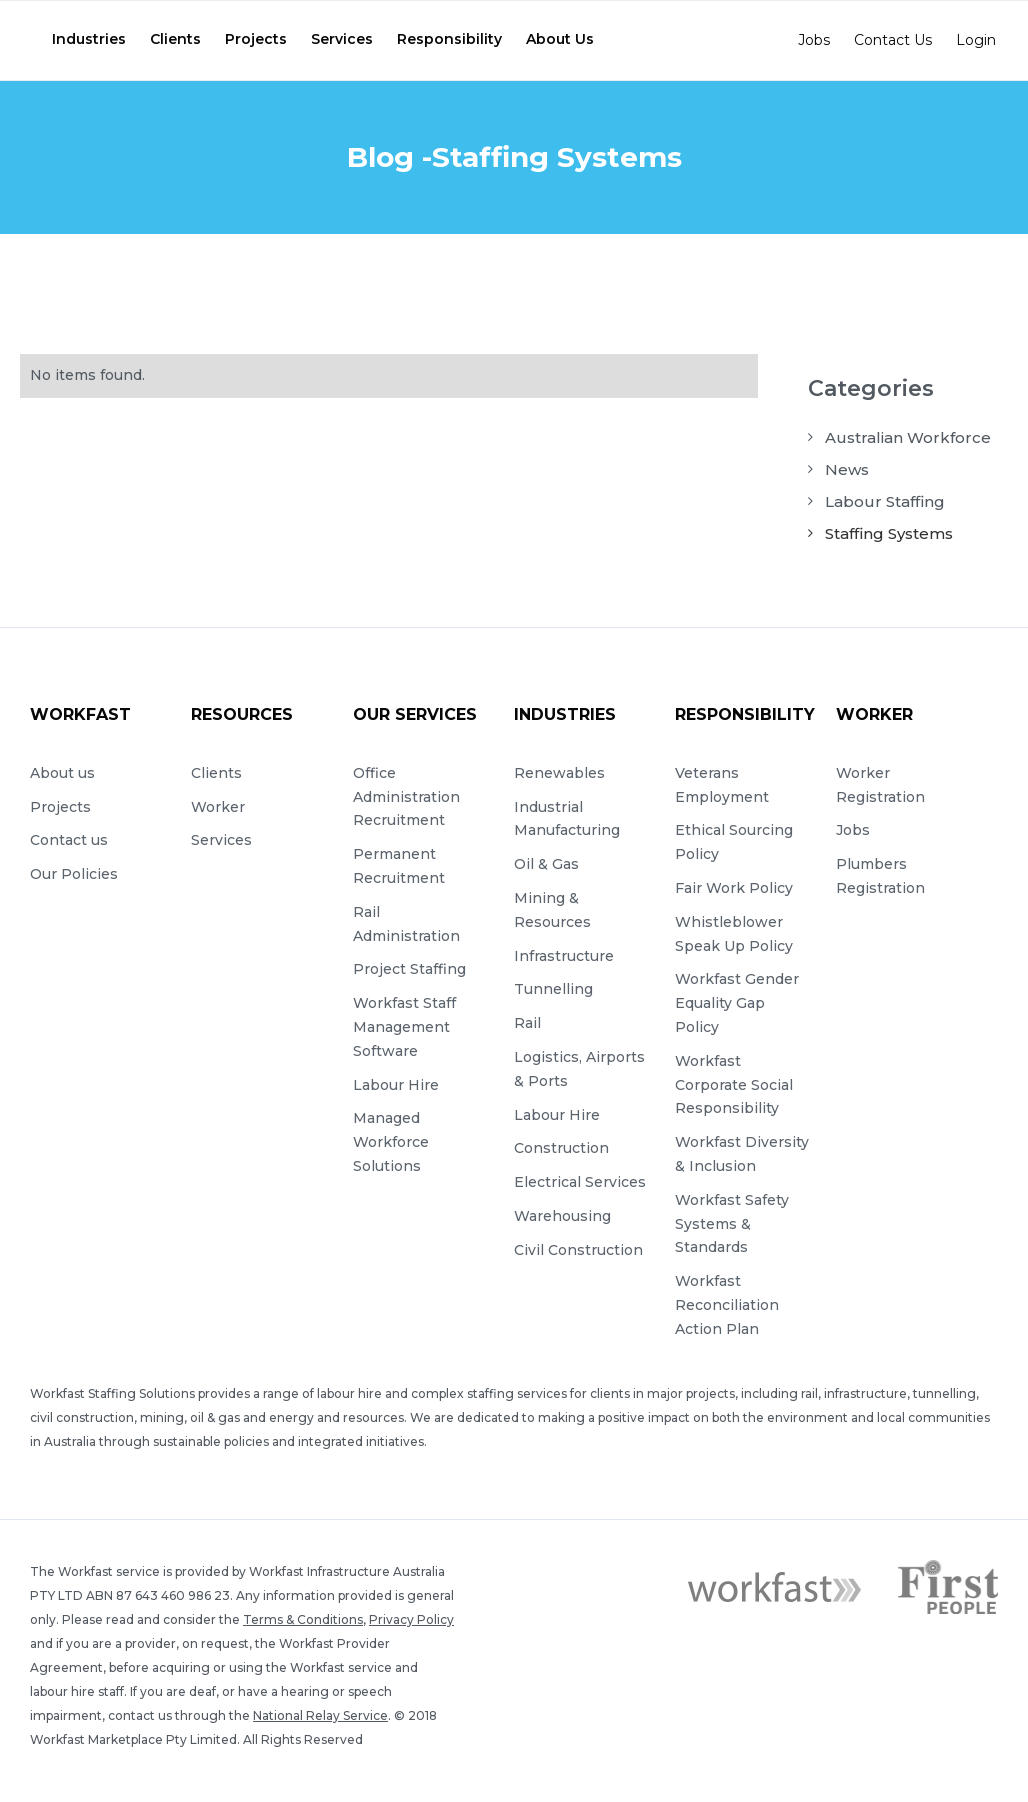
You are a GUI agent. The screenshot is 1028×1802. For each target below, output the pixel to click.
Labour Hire (396, 1085)
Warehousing (562, 1216)
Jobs (853, 830)
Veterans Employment (722, 785)
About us (62, 773)
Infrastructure (564, 956)
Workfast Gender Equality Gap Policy (737, 1003)
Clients (216, 773)
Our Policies (74, 874)
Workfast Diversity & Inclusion (742, 1154)
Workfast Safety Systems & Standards (732, 1224)
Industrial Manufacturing (567, 819)
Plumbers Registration (880, 876)
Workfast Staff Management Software (404, 1027)
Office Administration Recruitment (406, 797)
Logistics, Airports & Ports (579, 1069)
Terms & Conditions (303, 1619)
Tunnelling (553, 989)
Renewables (559, 773)
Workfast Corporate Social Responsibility (734, 1085)
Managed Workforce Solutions (391, 1142)
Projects (60, 807)
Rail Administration (406, 924)
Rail (527, 1023)
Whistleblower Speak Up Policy (734, 934)
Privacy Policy (411, 1619)
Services (221, 840)
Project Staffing (409, 969)
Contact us (69, 840)
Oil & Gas (546, 864)
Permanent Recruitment (399, 866)
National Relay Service (320, 1715)
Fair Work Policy (734, 888)
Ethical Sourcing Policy (734, 842)
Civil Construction (578, 1250)
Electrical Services (580, 1182)
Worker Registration (880, 785)
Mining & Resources (552, 910)
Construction (561, 1148)
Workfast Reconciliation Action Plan (727, 1305)
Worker (218, 807)
